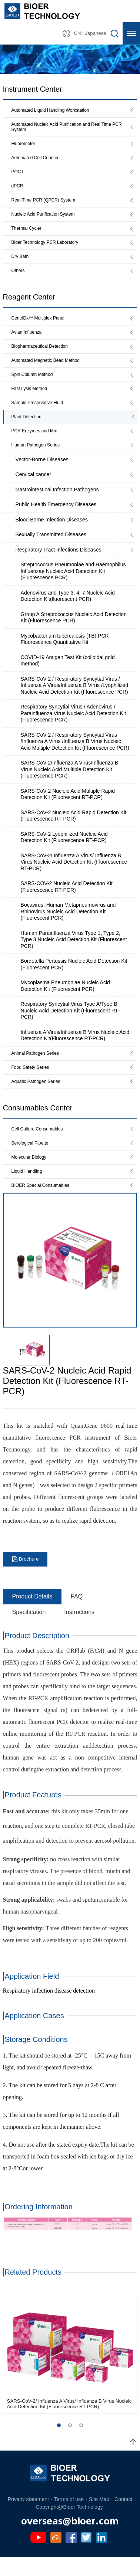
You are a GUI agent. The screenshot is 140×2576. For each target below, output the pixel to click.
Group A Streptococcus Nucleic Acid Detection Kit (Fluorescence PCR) (74, 631)
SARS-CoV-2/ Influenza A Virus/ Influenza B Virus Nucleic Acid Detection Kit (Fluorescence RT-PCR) (74, 875)
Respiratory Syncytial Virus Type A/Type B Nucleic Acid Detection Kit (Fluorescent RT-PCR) (70, 1023)
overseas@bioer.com (70, 2538)
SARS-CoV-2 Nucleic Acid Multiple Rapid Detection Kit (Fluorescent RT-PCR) (68, 807)
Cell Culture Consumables (40, 1144)
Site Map (99, 2517)
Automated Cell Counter (37, 160)
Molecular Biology (30, 1173)
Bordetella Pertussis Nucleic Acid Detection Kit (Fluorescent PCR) (74, 977)
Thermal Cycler (28, 233)
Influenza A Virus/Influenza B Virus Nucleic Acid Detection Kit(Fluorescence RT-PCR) (75, 1048)
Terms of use (69, 2517)
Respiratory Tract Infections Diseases (58, 563)
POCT (18, 175)
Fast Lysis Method (31, 399)
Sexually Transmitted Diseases (51, 548)
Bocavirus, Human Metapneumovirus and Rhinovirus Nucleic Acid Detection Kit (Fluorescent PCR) (68, 924)
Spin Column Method (34, 384)
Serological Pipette (31, 1159)
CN (77, 33)
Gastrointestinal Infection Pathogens (57, 503)
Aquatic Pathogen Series (38, 1096)
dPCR (17, 190)
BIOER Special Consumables (43, 1202)
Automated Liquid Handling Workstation (54, 110)
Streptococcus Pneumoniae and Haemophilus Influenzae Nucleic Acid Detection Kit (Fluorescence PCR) (73, 584)
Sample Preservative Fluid (40, 414)
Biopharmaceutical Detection (42, 355)
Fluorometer (24, 145)
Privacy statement (28, 2517)
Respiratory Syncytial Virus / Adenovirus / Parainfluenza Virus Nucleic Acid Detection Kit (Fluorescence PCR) (73, 726)
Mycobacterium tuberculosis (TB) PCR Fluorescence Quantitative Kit (65, 652)
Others (18, 278)
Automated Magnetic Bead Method (49, 370)
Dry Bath (20, 263)
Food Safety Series (32, 1081)
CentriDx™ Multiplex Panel (40, 325)
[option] (70, 1278)
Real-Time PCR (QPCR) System (46, 204)
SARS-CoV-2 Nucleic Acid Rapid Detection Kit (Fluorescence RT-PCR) (74, 829)
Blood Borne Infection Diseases (52, 533)
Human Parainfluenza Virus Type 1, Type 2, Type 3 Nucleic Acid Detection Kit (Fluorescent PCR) (74, 952)
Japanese (95, 33)
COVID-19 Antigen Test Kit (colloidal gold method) (68, 674)
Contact (123, 2517)
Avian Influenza (28, 340)
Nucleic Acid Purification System (46, 219)
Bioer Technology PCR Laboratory (48, 248)
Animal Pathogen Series (37, 1067)
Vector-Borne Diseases (42, 473)
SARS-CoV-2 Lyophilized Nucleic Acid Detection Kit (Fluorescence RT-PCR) (64, 850)
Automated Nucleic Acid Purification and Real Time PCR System (66, 128)
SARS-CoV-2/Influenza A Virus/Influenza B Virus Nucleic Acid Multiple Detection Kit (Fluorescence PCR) (70, 782)
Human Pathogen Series (38, 458)
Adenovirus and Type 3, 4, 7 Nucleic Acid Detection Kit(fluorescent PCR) (68, 609)
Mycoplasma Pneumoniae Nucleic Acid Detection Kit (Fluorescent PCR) (65, 999)
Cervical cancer (33, 488)
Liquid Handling (28, 1188)
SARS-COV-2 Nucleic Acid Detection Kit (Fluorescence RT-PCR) (67, 900)
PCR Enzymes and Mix (36, 443)
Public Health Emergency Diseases (56, 518)
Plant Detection (28, 428)
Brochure (29, 1577)
